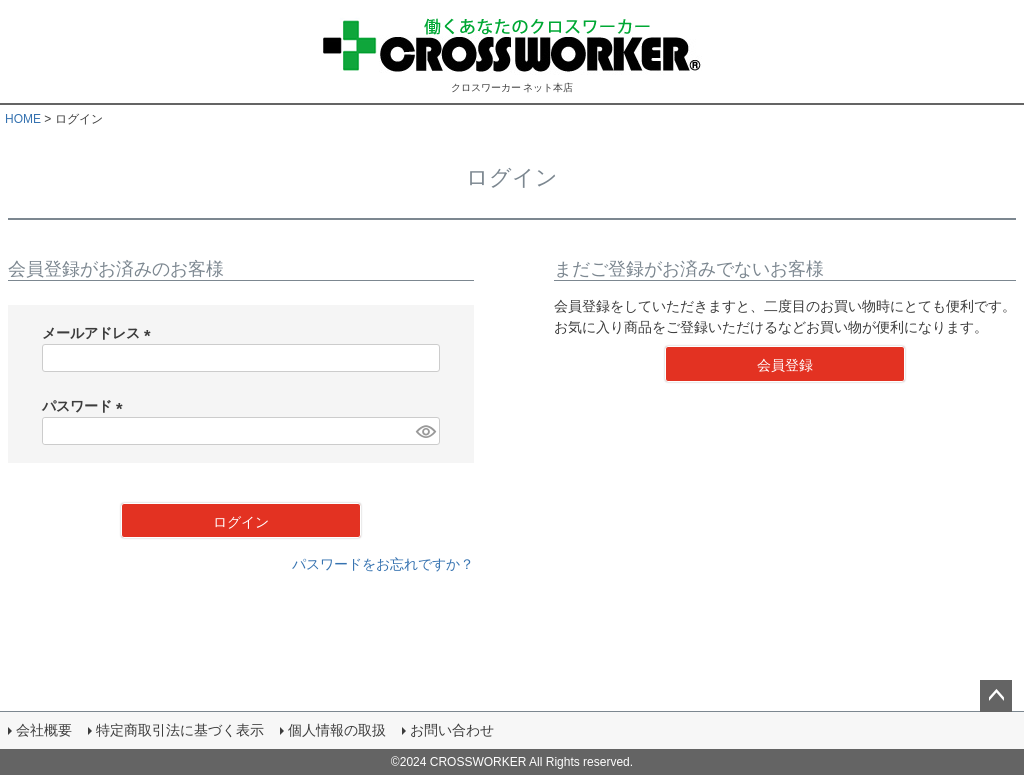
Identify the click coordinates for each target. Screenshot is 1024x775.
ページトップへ (996, 696)
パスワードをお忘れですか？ (383, 564)
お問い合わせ (452, 730)
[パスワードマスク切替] (425, 431)
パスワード (86, 406)
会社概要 (44, 730)
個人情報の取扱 (337, 730)
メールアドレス (100, 333)
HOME (23, 119)
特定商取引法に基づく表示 (180, 730)
